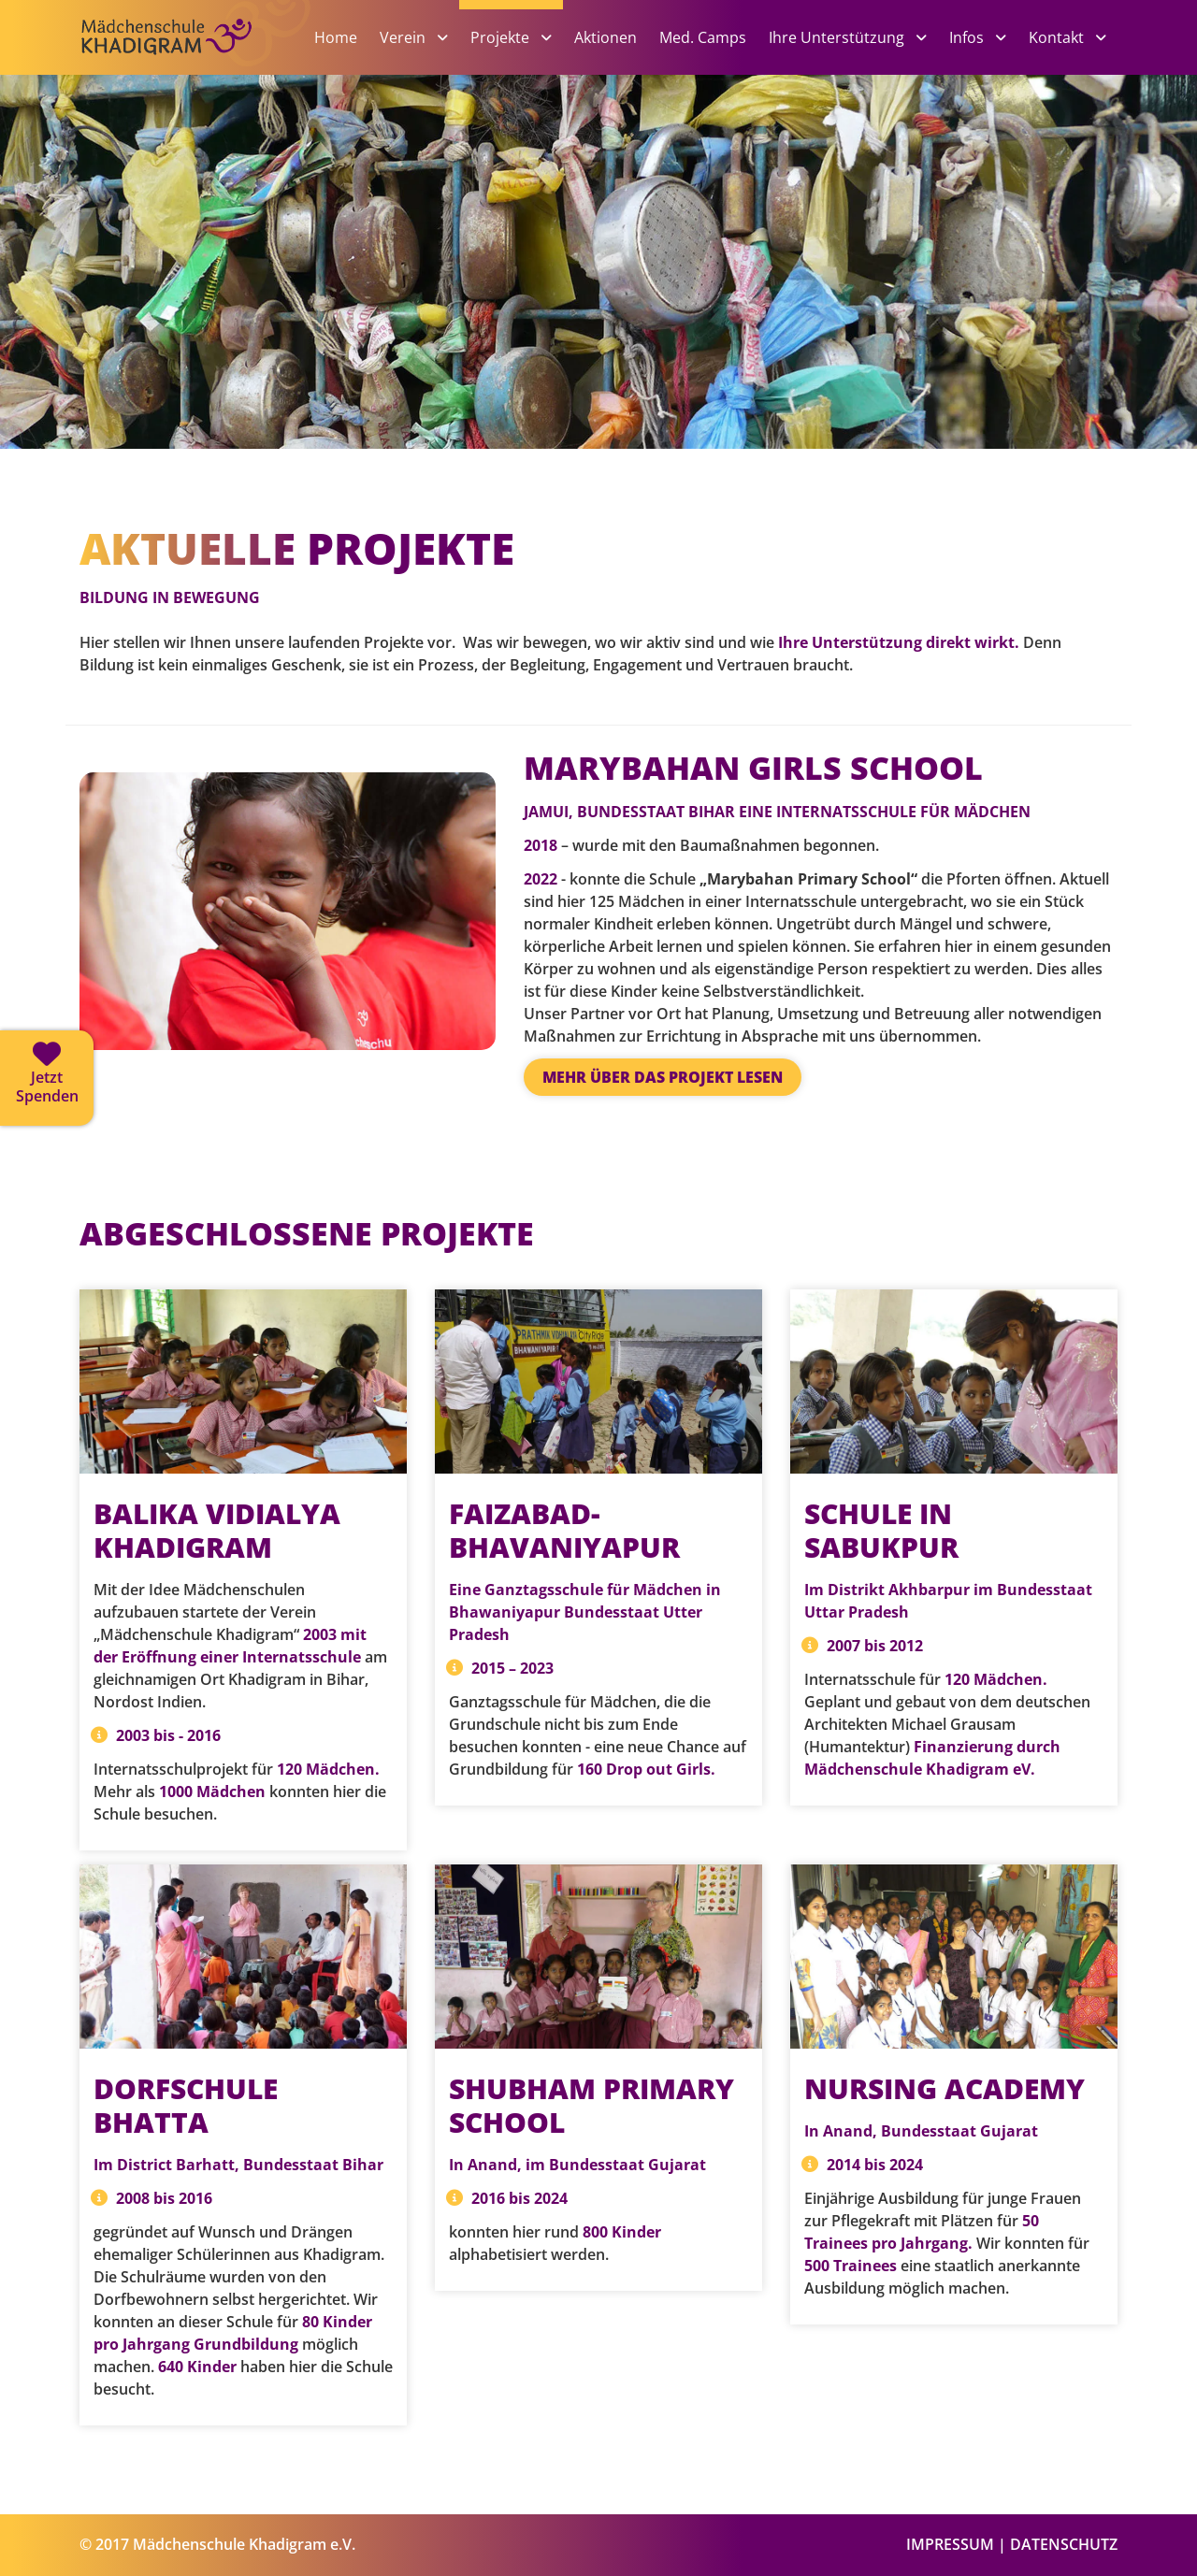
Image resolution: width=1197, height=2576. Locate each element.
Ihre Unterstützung (838, 37)
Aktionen (605, 37)
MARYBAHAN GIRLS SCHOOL (753, 767)
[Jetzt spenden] (47, 1078)
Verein (404, 37)
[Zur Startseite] (196, 67)
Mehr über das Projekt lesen (662, 1077)
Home (335, 37)
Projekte (501, 37)
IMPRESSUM (950, 2544)
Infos (968, 37)
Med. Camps (702, 37)
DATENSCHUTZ (1064, 2544)
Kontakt (1058, 37)
